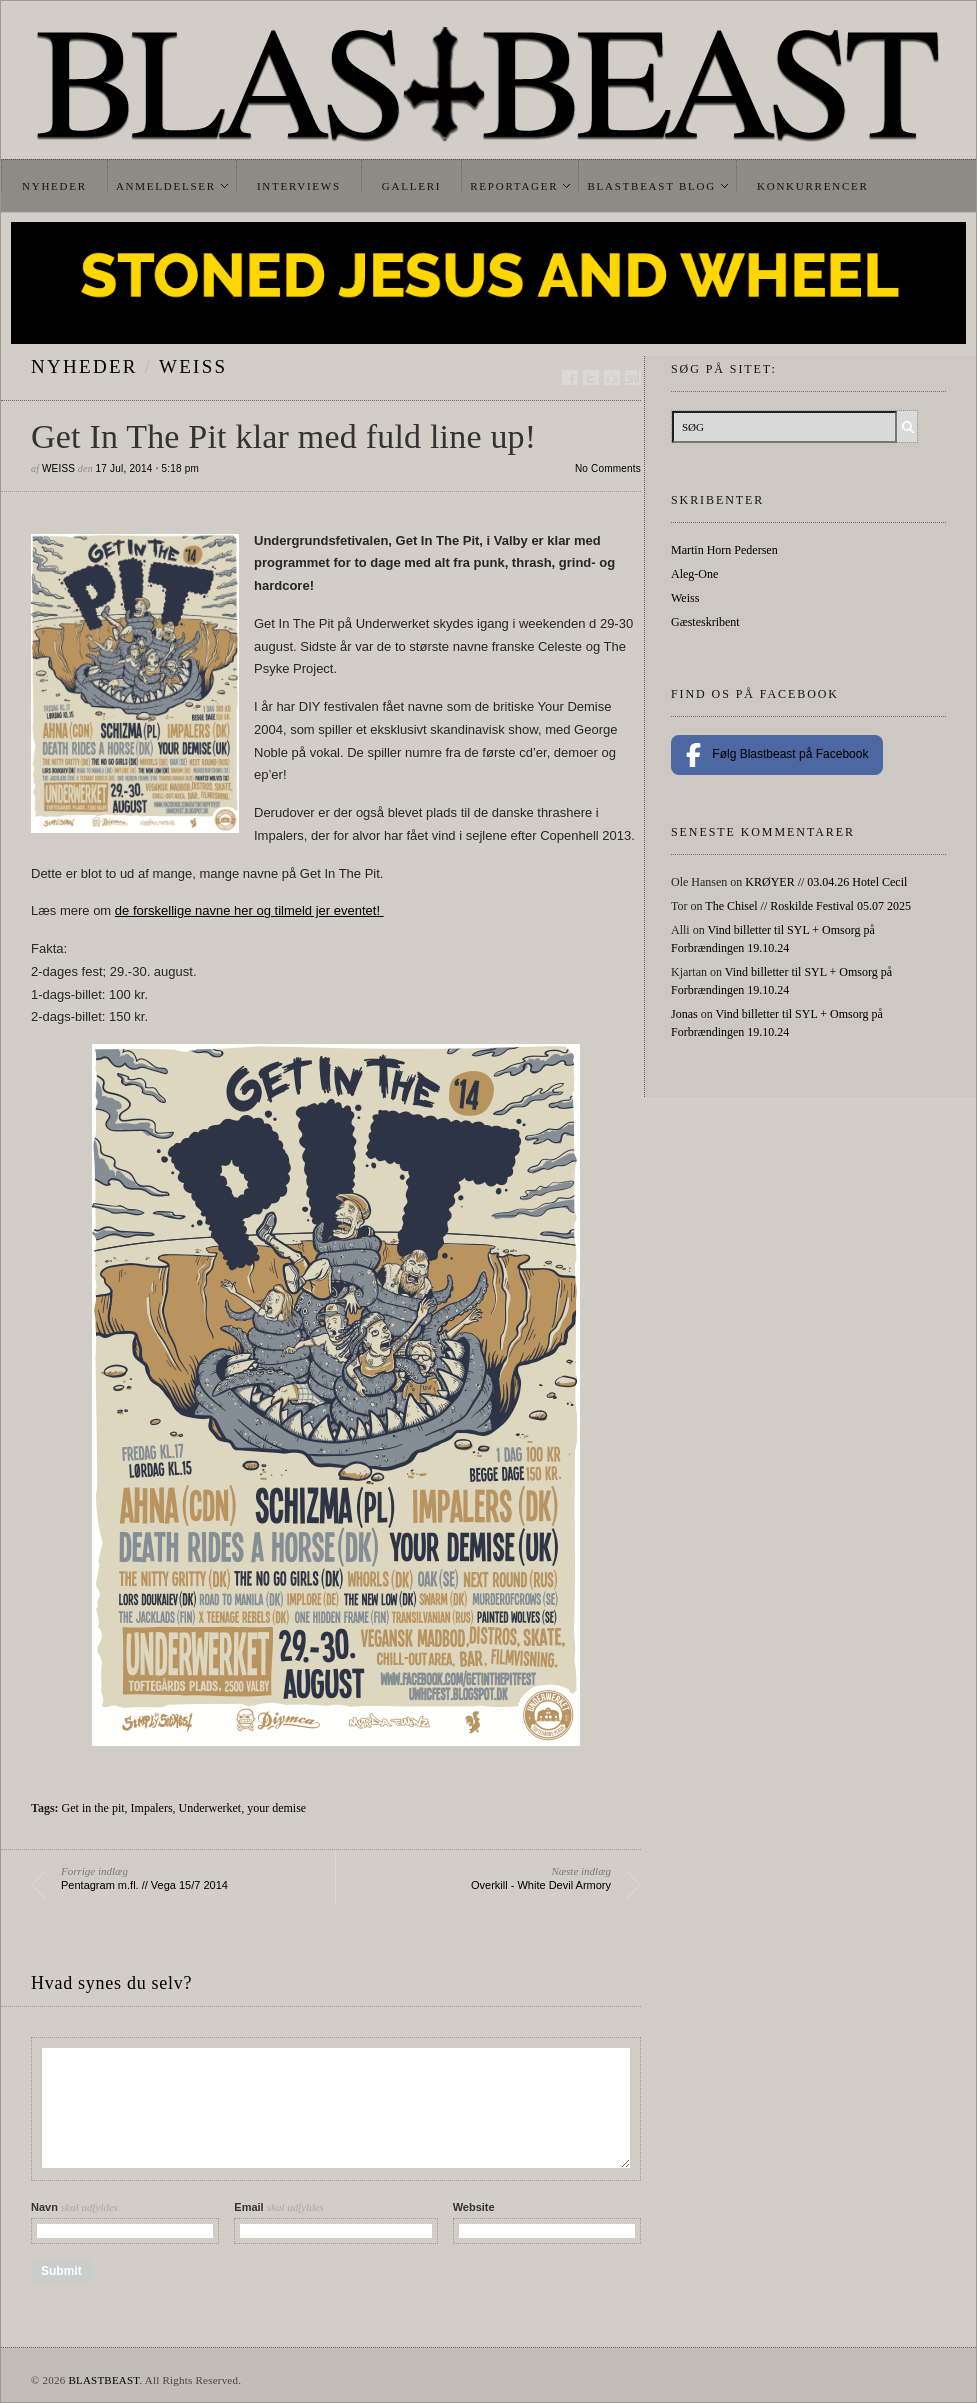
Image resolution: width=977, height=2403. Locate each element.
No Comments (608, 468)
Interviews (299, 186)
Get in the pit (93, 1808)
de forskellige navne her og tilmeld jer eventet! (249, 910)
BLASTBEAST (103, 2380)
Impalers (152, 1808)
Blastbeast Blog (651, 186)
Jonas (684, 1014)
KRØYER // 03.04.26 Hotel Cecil (826, 882)
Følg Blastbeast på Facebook (777, 755)
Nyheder (54, 186)
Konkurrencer (813, 186)
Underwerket (210, 1808)
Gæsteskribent (705, 622)
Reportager (514, 186)
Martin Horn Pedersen (724, 550)
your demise (276, 1808)
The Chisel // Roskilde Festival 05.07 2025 (808, 906)
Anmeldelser (166, 186)
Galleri (411, 186)
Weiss (193, 366)
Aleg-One (694, 574)
